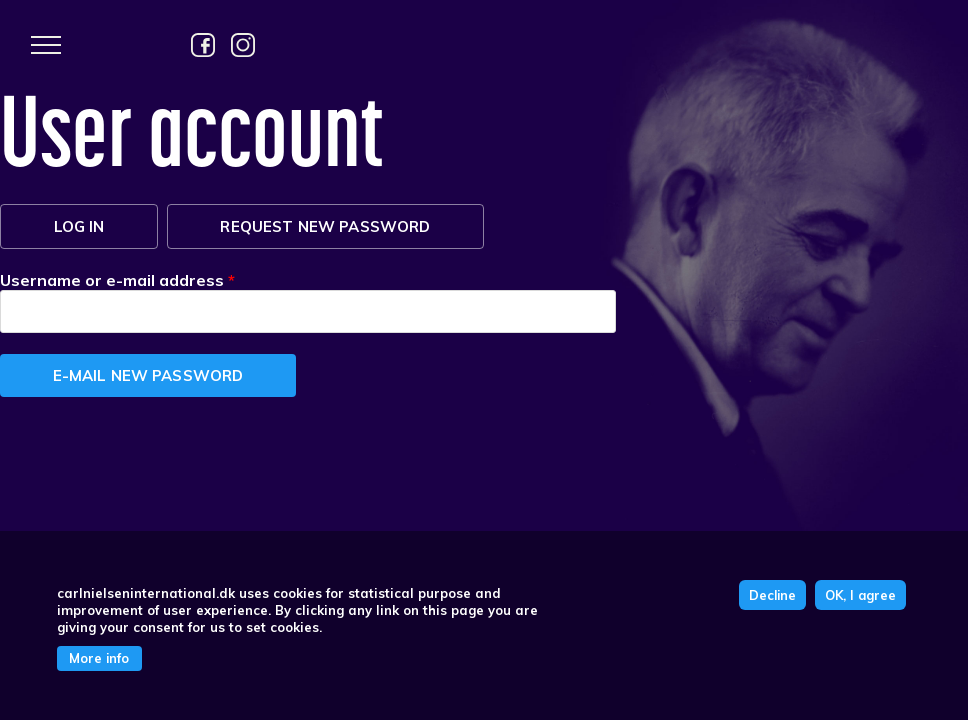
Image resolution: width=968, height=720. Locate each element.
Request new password (352, 226)
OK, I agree (860, 595)
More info (99, 658)
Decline (772, 595)
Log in (79, 226)
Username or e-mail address (117, 280)
